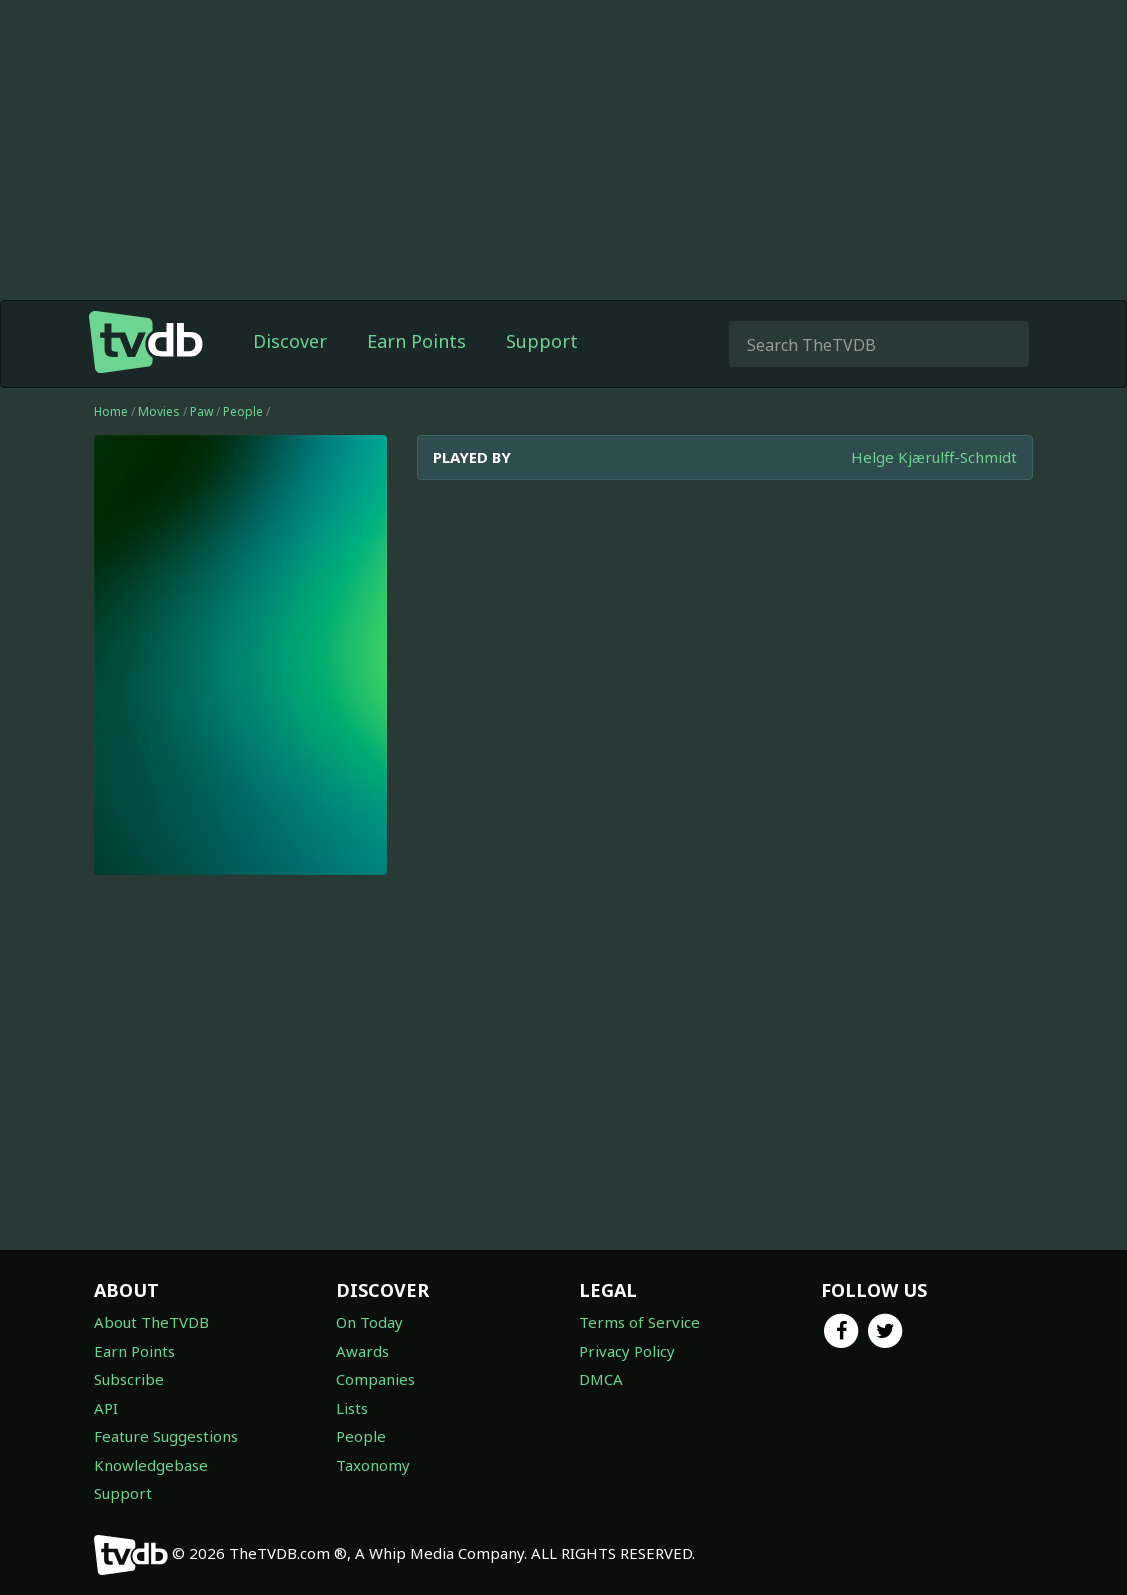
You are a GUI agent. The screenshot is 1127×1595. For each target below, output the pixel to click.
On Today (369, 1322)
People (243, 411)
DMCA (601, 1379)
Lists (352, 1408)
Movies (159, 411)
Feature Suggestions (166, 1436)
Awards (362, 1351)
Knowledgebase (151, 1465)
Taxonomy (373, 1465)
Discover (290, 341)
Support (542, 341)
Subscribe (129, 1379)
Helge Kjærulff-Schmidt (934, 457)
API (106, 1408)
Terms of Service (639, 1322)
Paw (201, 411)
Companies (375, 1379)
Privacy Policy (627, 1351)
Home (111, 411)
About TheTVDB (151, 1322)
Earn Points (416, 341)
